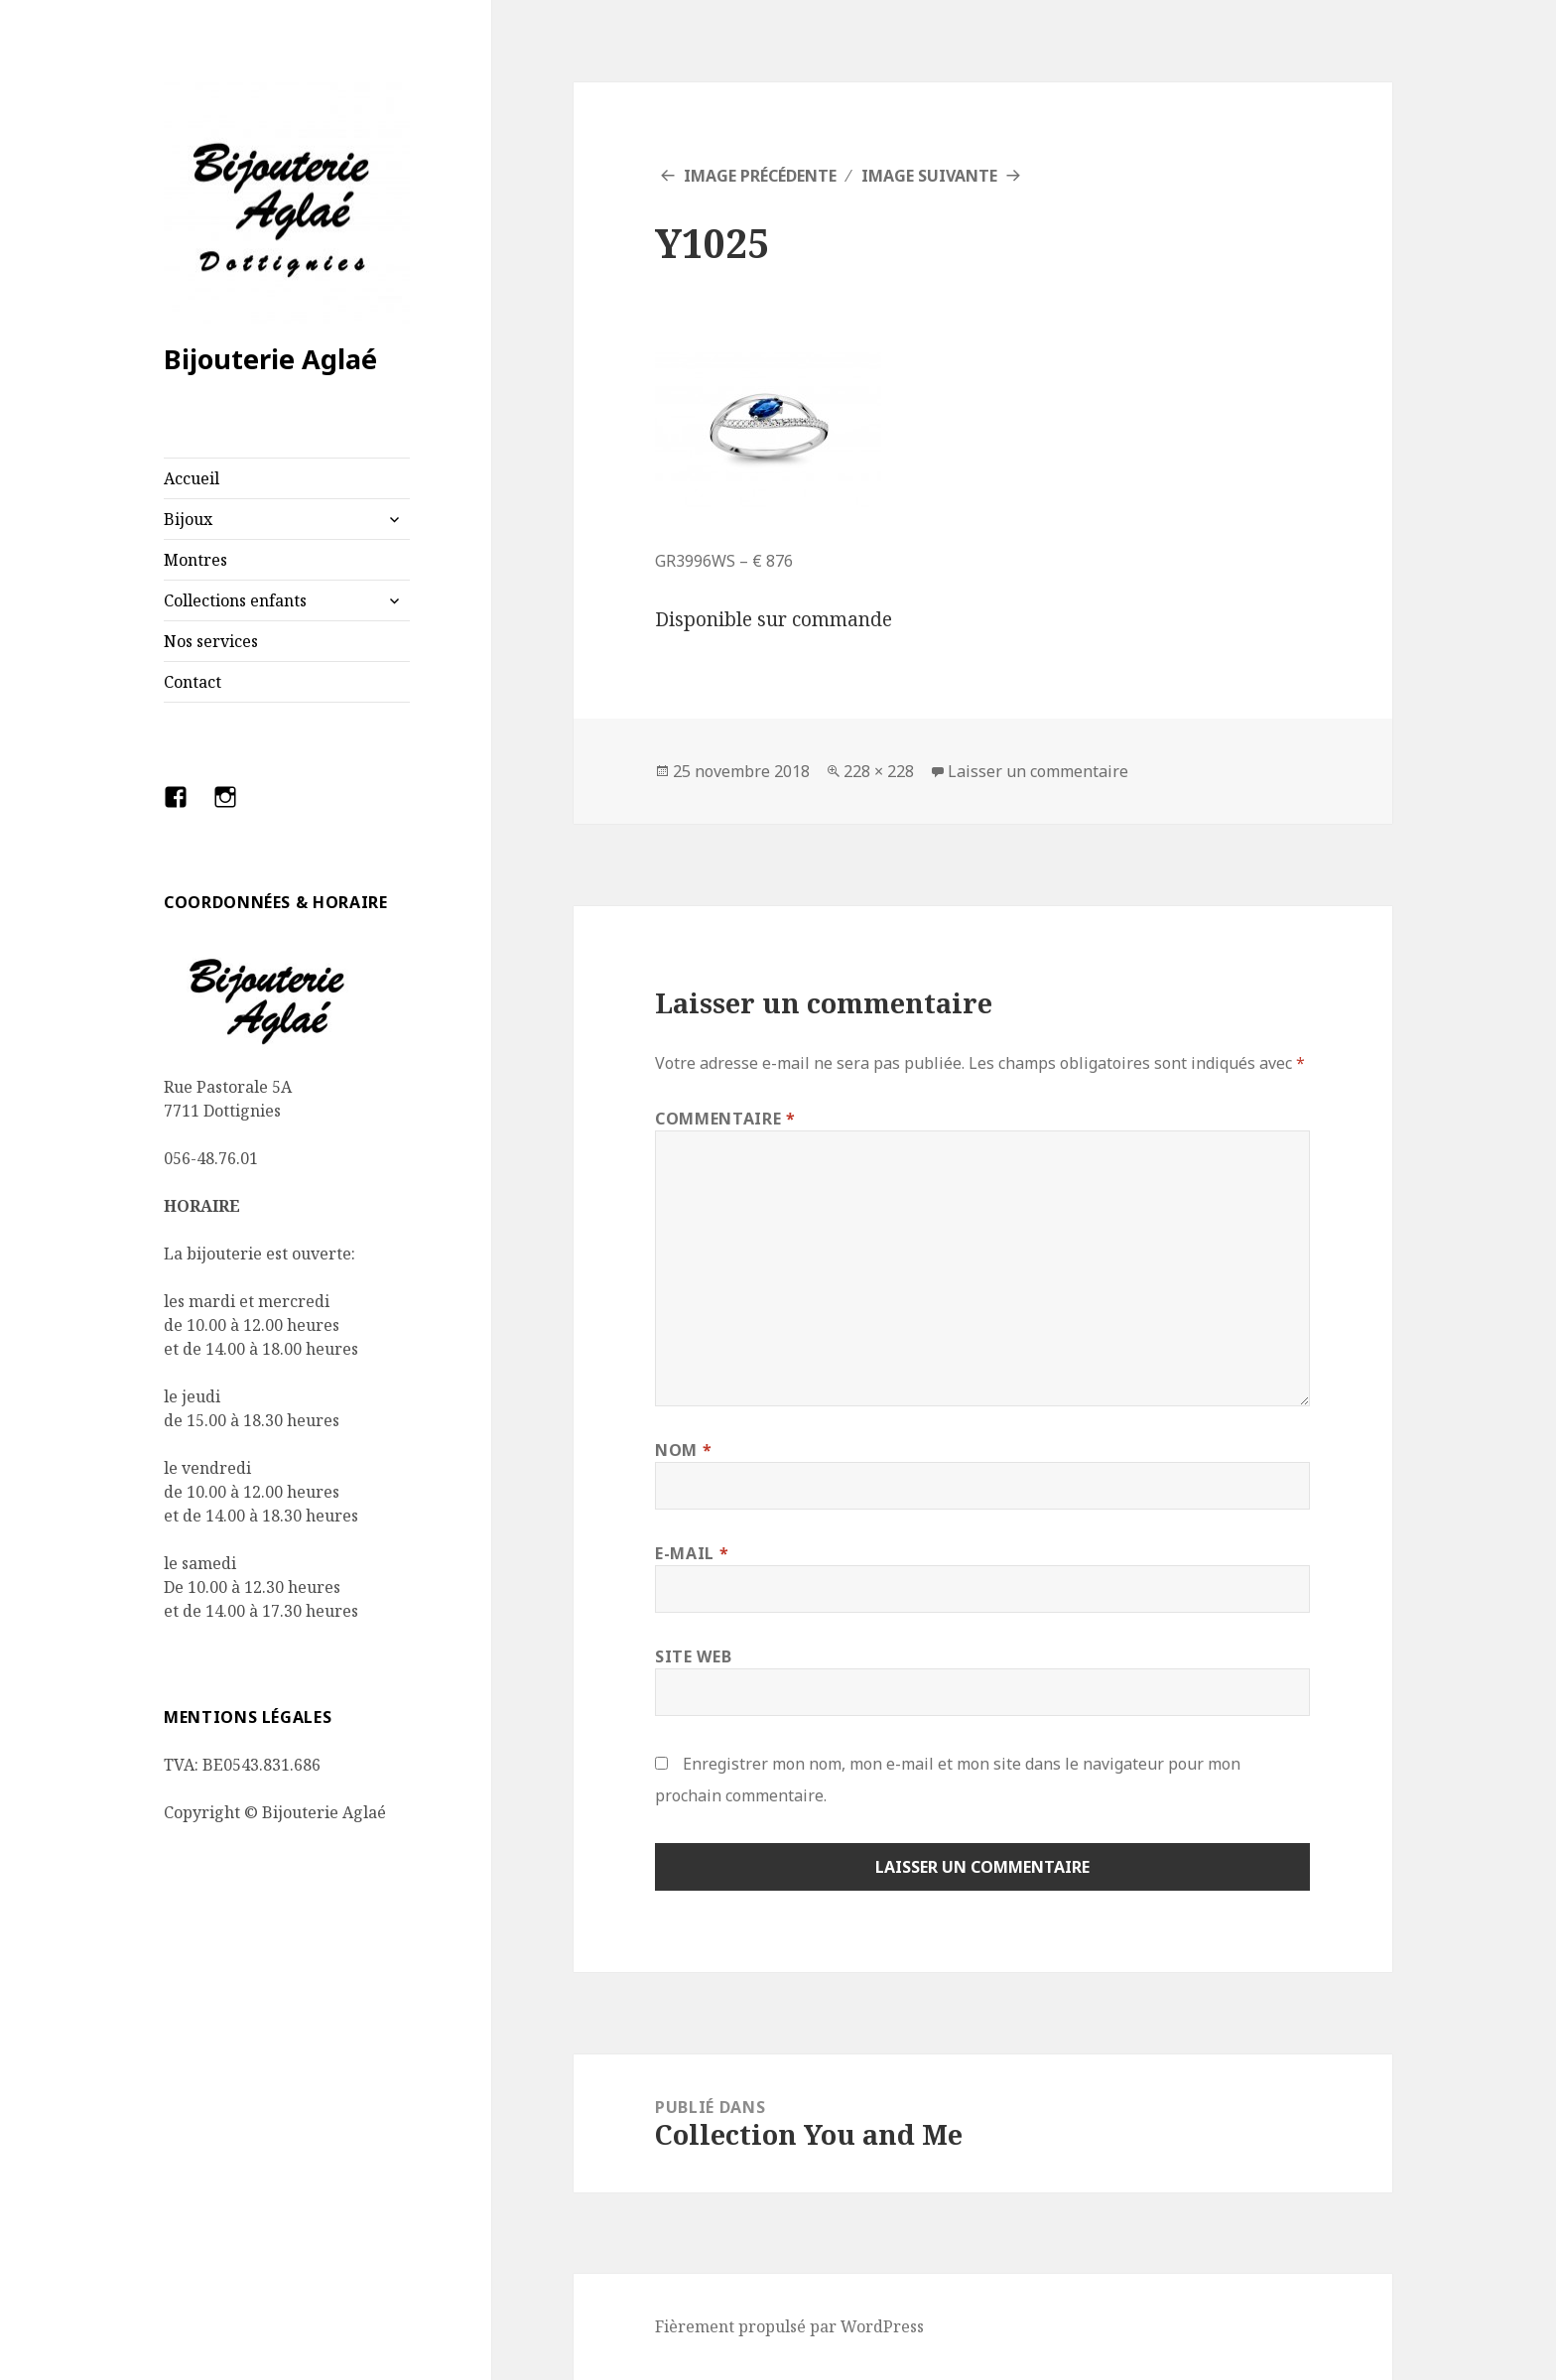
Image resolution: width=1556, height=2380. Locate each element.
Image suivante (929, 176)
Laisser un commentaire (1038, 771)
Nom (683, 1450)
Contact (192, 682)
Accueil (191, 478)
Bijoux (188, 519)
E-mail (691, 1553)
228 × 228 (878, 771)
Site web (693, 1656)
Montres (195, 560)
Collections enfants (235, 600)
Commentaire (725, 1118)
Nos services (211, 641)
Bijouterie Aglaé (270, 358)
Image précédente (760, 176)
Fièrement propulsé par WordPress (789, 2326)
